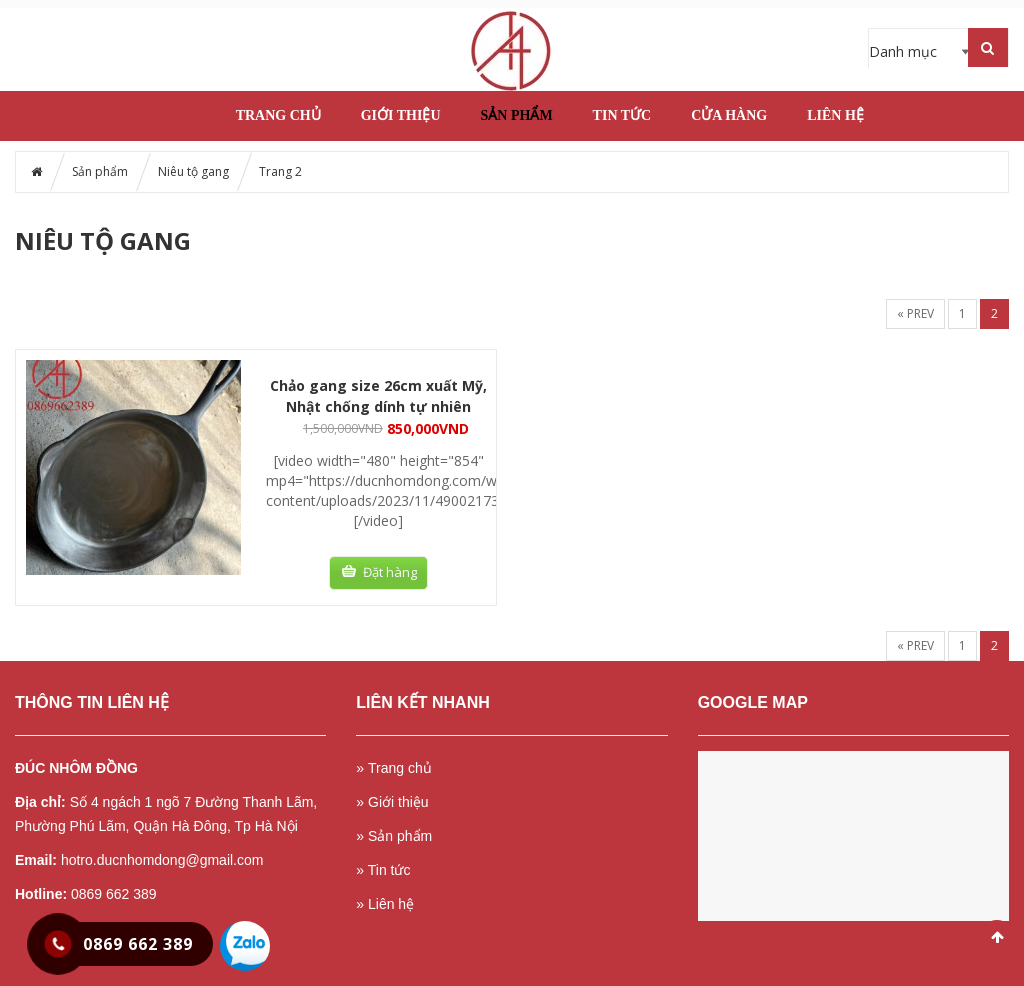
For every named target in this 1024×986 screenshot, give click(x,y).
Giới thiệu (401, 115)
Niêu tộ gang (193, 171)
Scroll (997, 937)
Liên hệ (835, 115)
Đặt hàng (390, 572)
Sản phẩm (517, 115)
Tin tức (622, 115)
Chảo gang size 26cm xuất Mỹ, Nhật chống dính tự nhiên (378, 396)
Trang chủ (278, 115)
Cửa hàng (729, 115)
